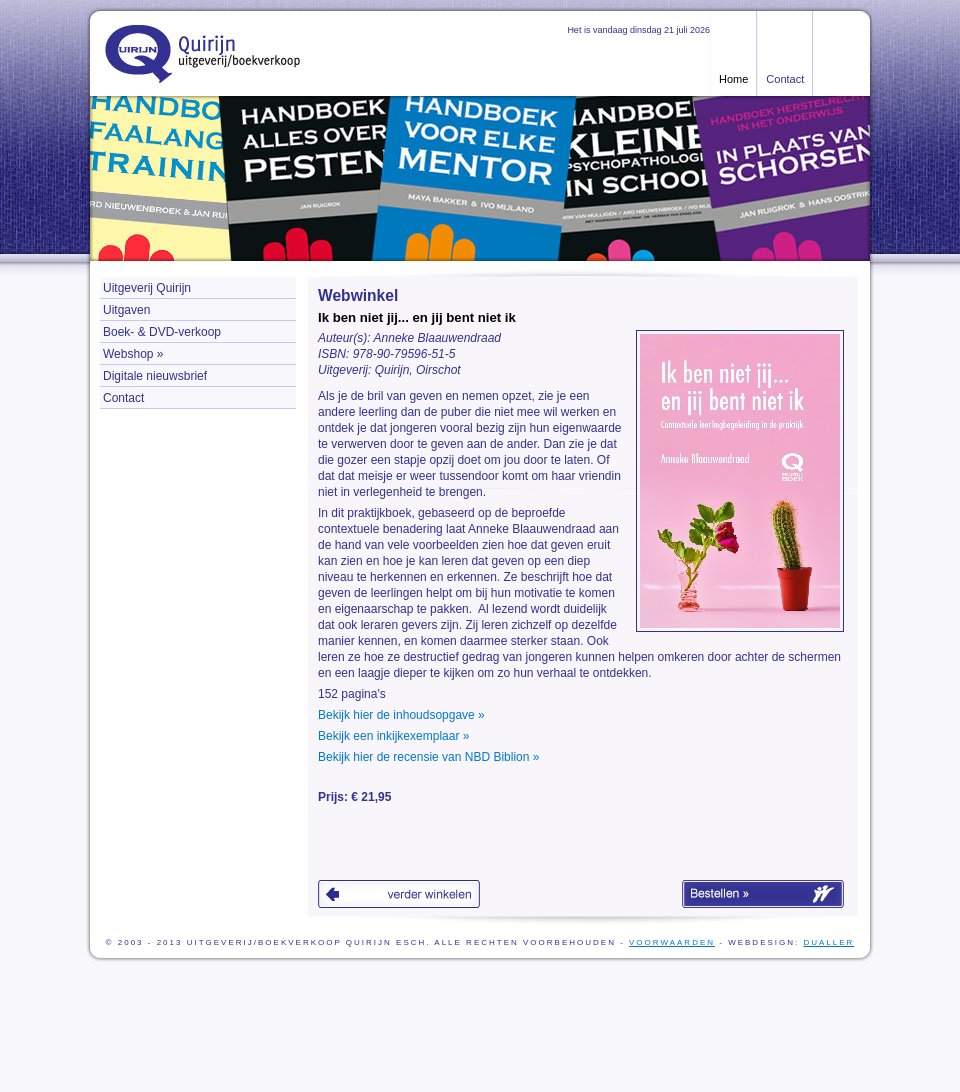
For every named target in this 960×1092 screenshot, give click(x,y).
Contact (785, 79)
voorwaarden (672, 942)
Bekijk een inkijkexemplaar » (393, 736)
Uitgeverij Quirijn (147, 288)
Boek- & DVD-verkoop (162, 332)
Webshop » (133, 354)
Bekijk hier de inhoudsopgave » (401, 715)
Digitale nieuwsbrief (155, 376)
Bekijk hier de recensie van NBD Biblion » (428, 757)
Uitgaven (126, 310)
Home (733, 79)
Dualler (828, 942)
